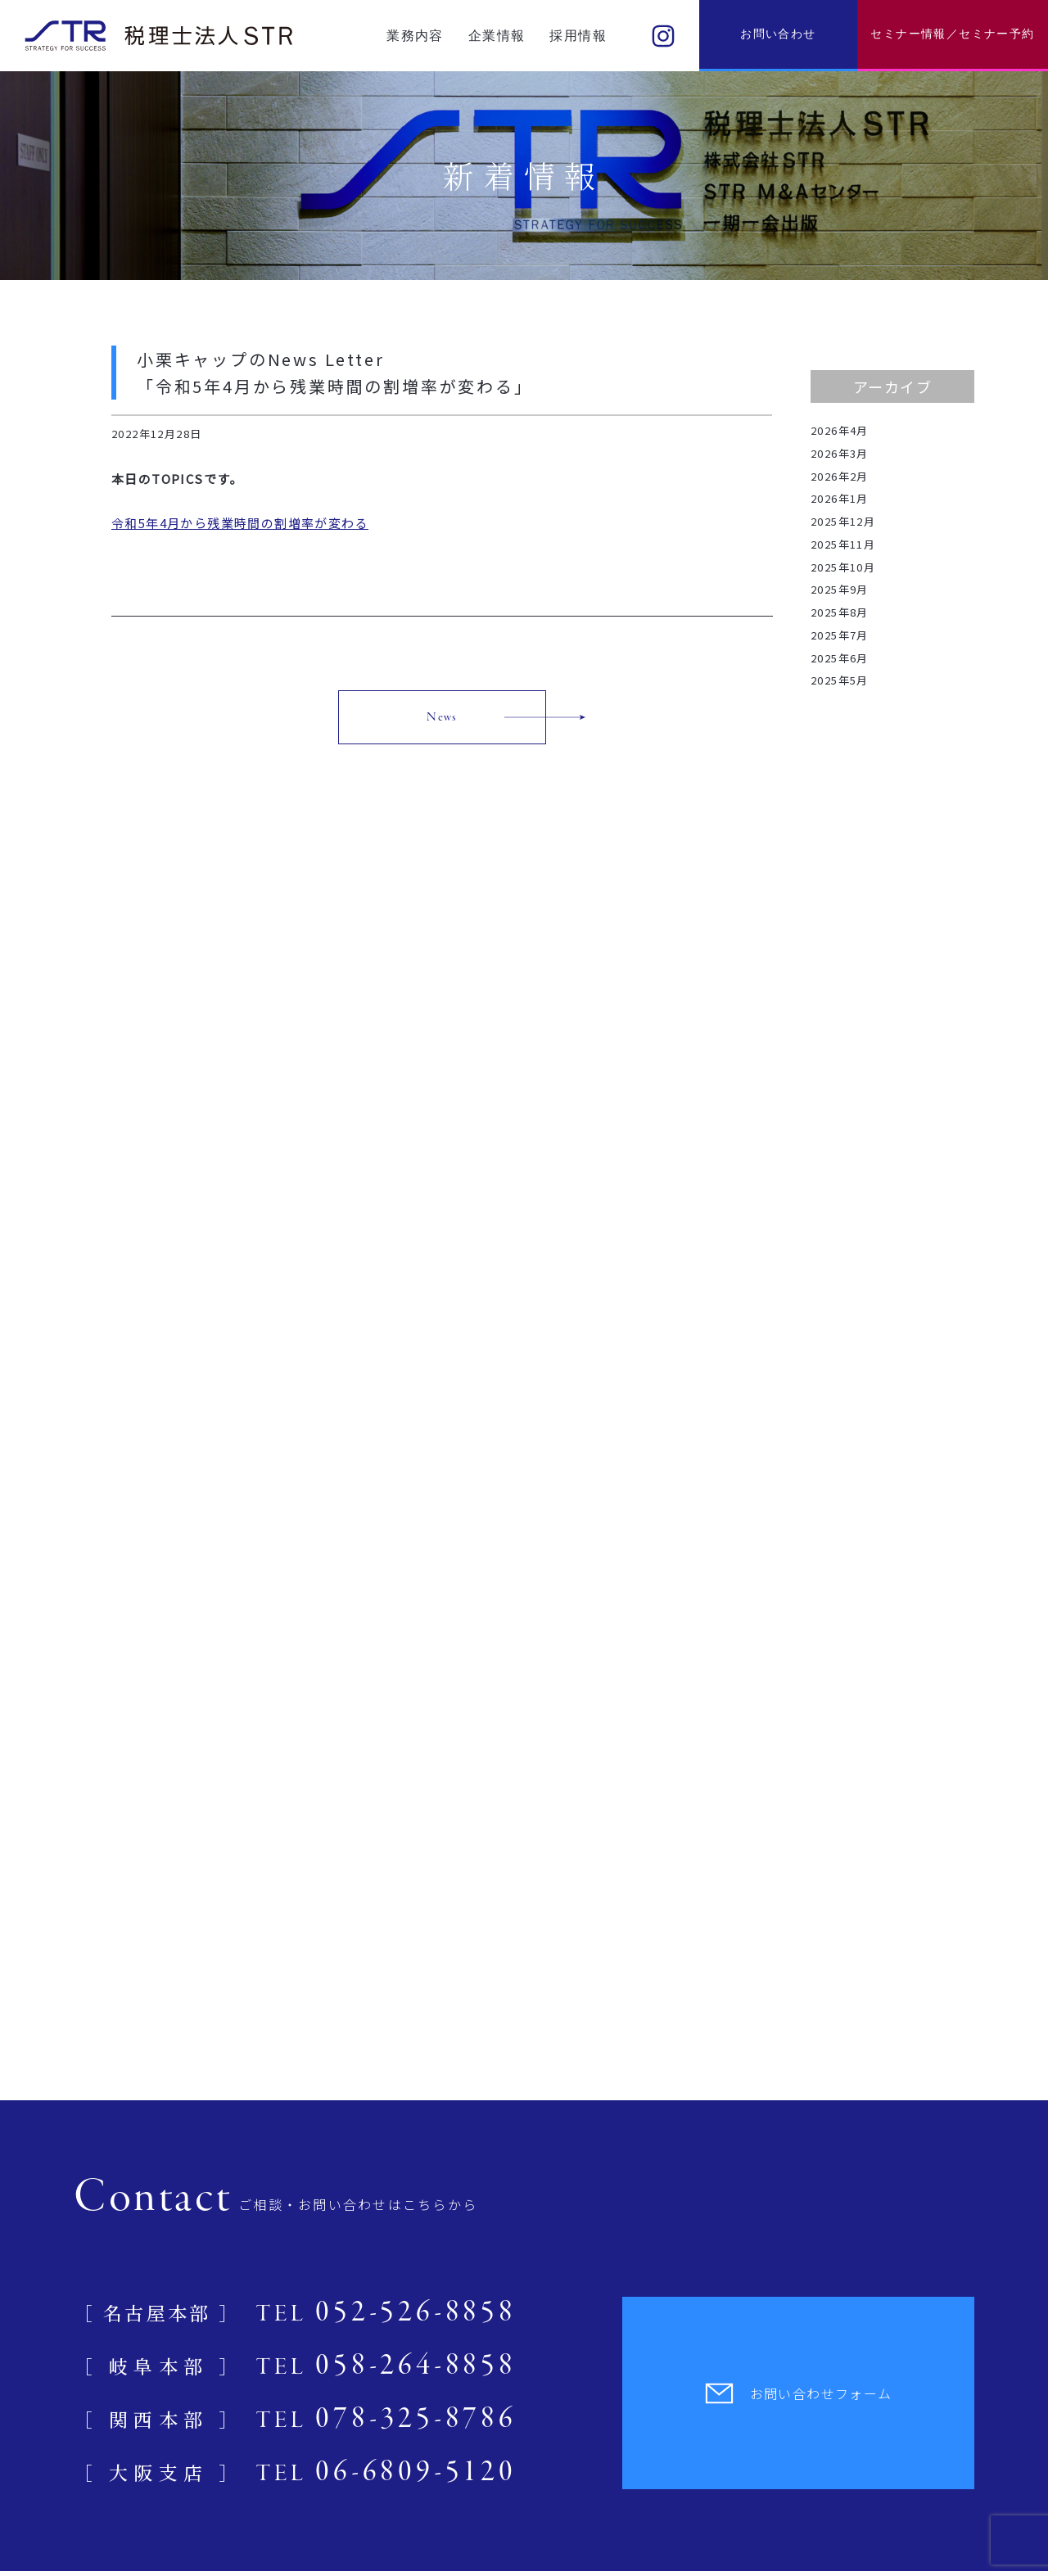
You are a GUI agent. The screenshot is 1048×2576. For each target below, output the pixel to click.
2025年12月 (843, 521)
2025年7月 (840, 635)
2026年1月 (840, 498)
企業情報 (497, 36)
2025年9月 (840, 589)
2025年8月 (840, 612)
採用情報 (578, 36)
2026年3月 (840, 453)
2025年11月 (843, 544)
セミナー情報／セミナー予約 (952, 34)
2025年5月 (840, 680)
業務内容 (415, 36)
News (442, 717)
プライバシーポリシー (67, 2538)
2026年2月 (840, 476)
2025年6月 (840, 658)
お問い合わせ (777, 34)
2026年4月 (840, 430)
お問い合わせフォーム (798, 2129)
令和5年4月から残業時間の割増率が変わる (239, 522)
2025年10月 (843, 567)
